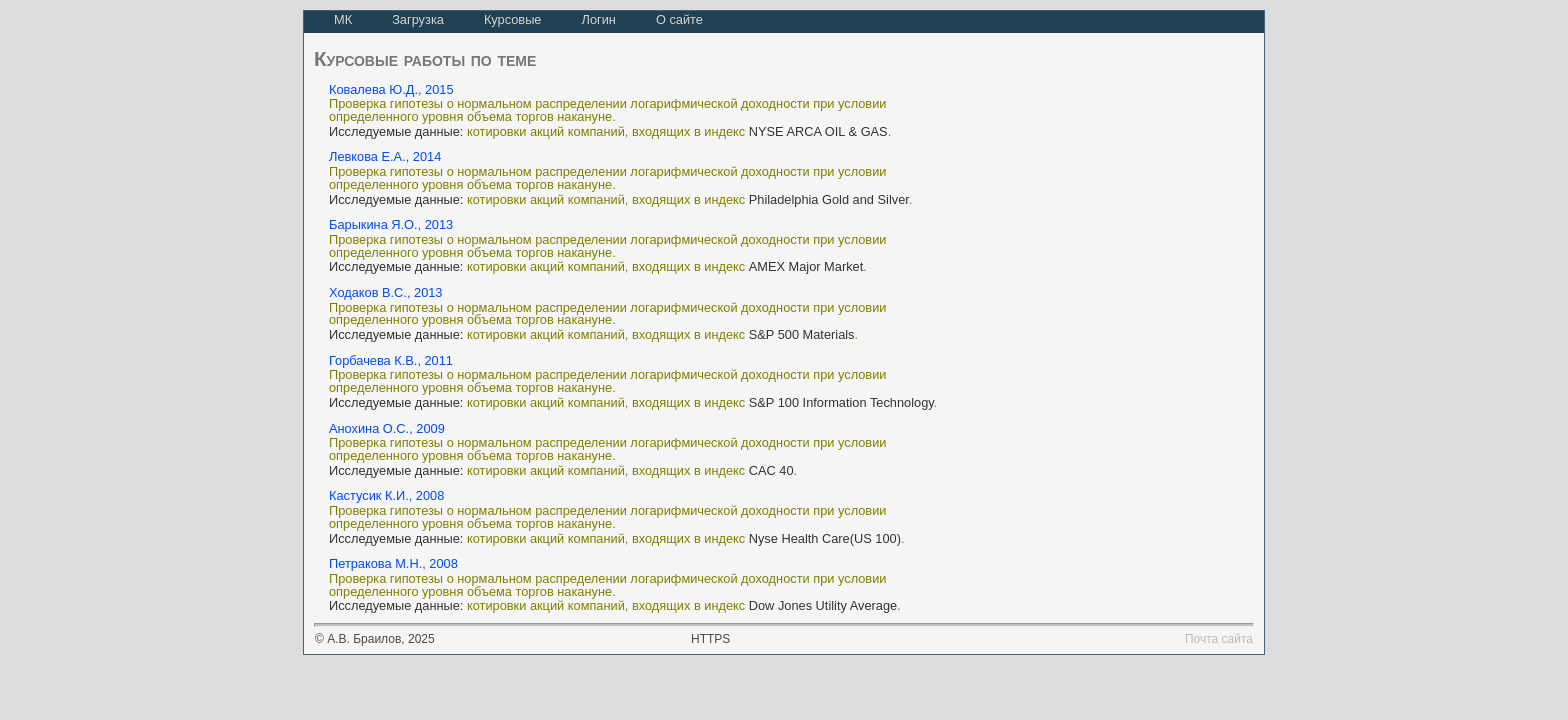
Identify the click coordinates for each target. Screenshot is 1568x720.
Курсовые (513, 19)
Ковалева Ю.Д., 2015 (391, 89)
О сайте (679, 19)
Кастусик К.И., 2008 (386, 495)
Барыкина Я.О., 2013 (391, 224)
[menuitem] (343, 22)
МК (343, 19)
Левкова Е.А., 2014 (385, 156)
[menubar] (518, 22)
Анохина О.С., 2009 (387, 428)
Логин (598, 19)
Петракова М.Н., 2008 (393, 563)
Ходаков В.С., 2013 (386, 292)
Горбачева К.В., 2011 (391, 360)
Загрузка (418, 19)
